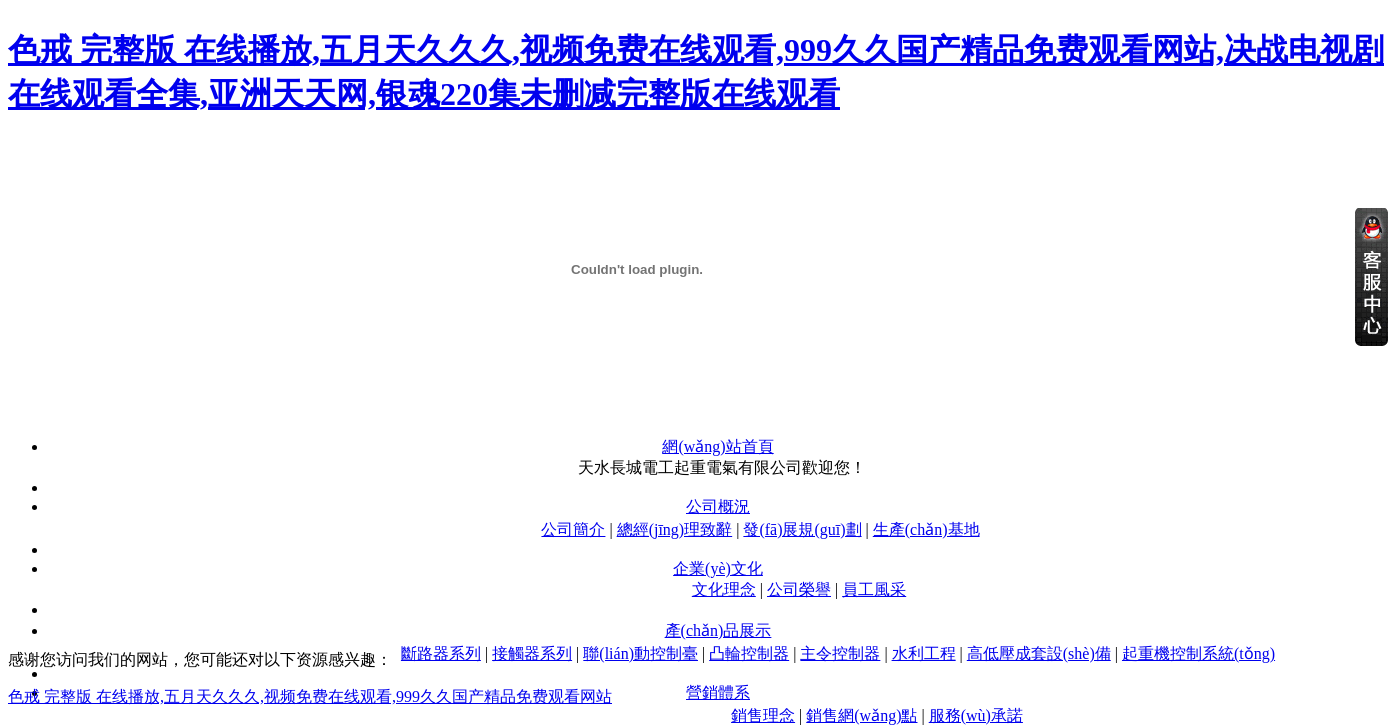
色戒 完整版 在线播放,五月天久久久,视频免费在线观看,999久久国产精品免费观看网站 (310, 696)
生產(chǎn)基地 (926, 529)
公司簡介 (573, 529)
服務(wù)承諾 (976, 715)
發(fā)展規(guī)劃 (802, 529)
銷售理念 (763, 715)
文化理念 (724, 589)
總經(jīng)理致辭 (675, 529)
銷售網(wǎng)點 (861, 715)
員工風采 (874, 589)
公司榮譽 (799, 589)
